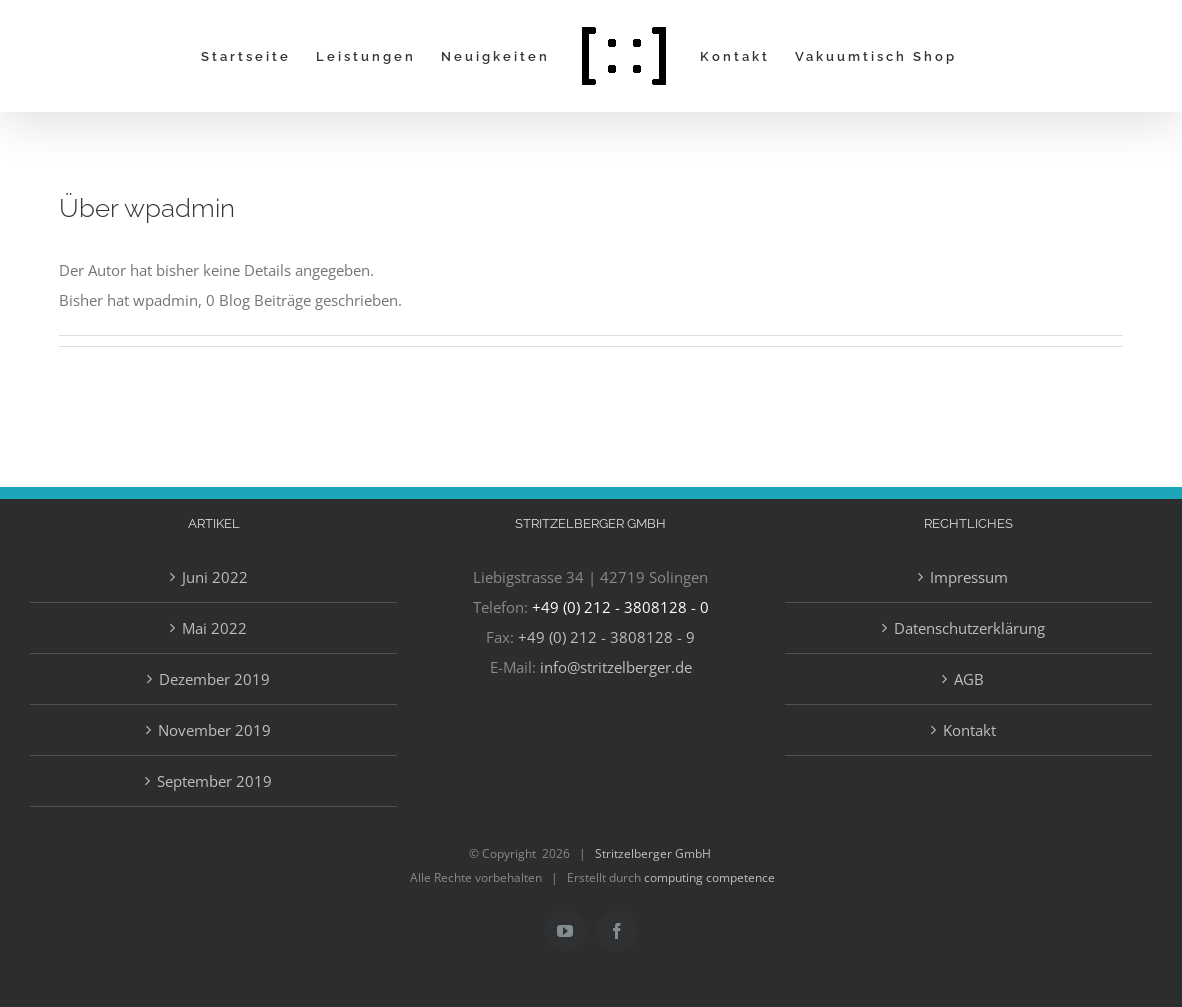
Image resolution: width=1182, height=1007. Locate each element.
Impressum (969, 577)
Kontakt (969, 730)
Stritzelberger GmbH (653, 853)
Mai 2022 (214, 628)
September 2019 (214, 781)
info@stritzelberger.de (616, 667)
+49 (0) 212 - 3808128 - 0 (620, 607)
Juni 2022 (215, 577)
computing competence (709, 877)
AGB (969, 679)
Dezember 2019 (214, 679)
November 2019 (214, 730)
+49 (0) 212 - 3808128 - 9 (606, 637)
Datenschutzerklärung (969, 628)
